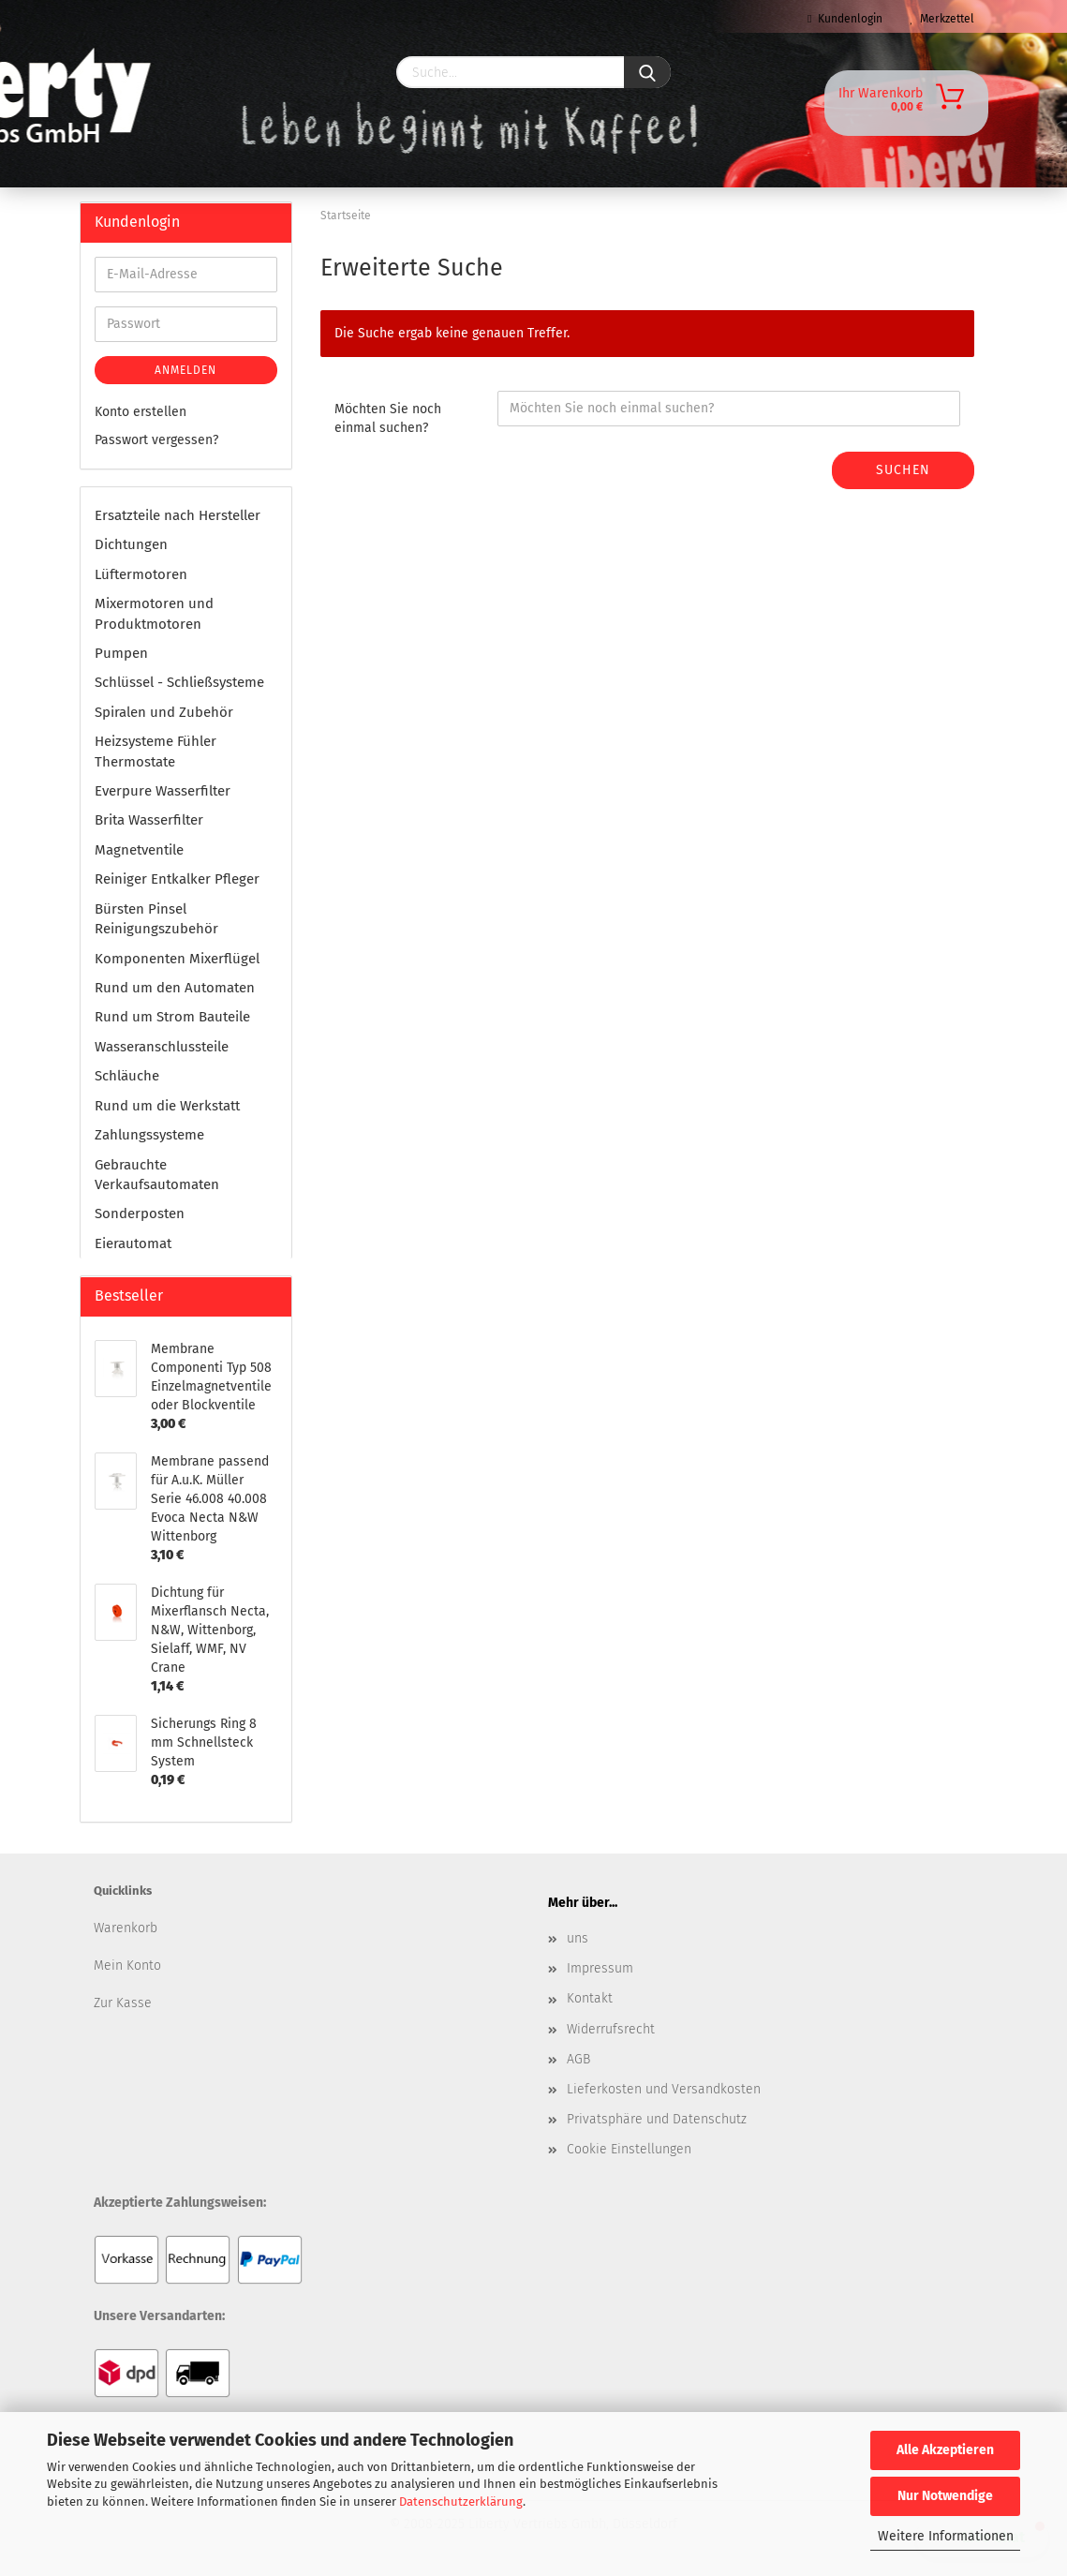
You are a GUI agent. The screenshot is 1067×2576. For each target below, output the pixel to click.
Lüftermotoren (141, 574)
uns (577, 1938)
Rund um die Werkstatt (167, 1105)
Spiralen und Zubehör (164, 712)
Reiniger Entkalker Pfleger (177, 879)
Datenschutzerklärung (461, 2501)
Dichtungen (131, 544)
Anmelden (185, 370)
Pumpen (121, 653)
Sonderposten (140, 1213)
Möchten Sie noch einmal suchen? (387, 418)
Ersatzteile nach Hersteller (177, 515)
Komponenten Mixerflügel (177, 958)
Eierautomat (133, 1243)
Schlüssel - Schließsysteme (179, 682)
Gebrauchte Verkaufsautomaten (157, 1174)
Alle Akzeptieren (945, 2450)
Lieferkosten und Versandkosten (664, 2089)
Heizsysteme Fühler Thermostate (155, 751)
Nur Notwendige (945, 2496)
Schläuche (127, 1075)
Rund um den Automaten (175, 987)
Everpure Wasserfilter (162, 790)
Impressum (600, 1968)
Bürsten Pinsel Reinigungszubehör (156, 919)
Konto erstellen (140, 412)
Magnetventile (139, 849)
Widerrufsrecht (611, 2029)
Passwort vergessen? (156, 440)
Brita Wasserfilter (149, 820)
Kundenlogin (845, 18)
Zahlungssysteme (149, 1134)
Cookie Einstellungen (629, 2149)
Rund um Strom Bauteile (172, 1016)
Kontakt (590, 1998)
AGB (578, 2059)
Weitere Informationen (946, 2536)
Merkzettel (942, 18)
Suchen (903, 470)
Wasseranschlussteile (162, 1046)
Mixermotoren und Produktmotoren (154, 613)
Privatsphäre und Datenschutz (657, 2119)
